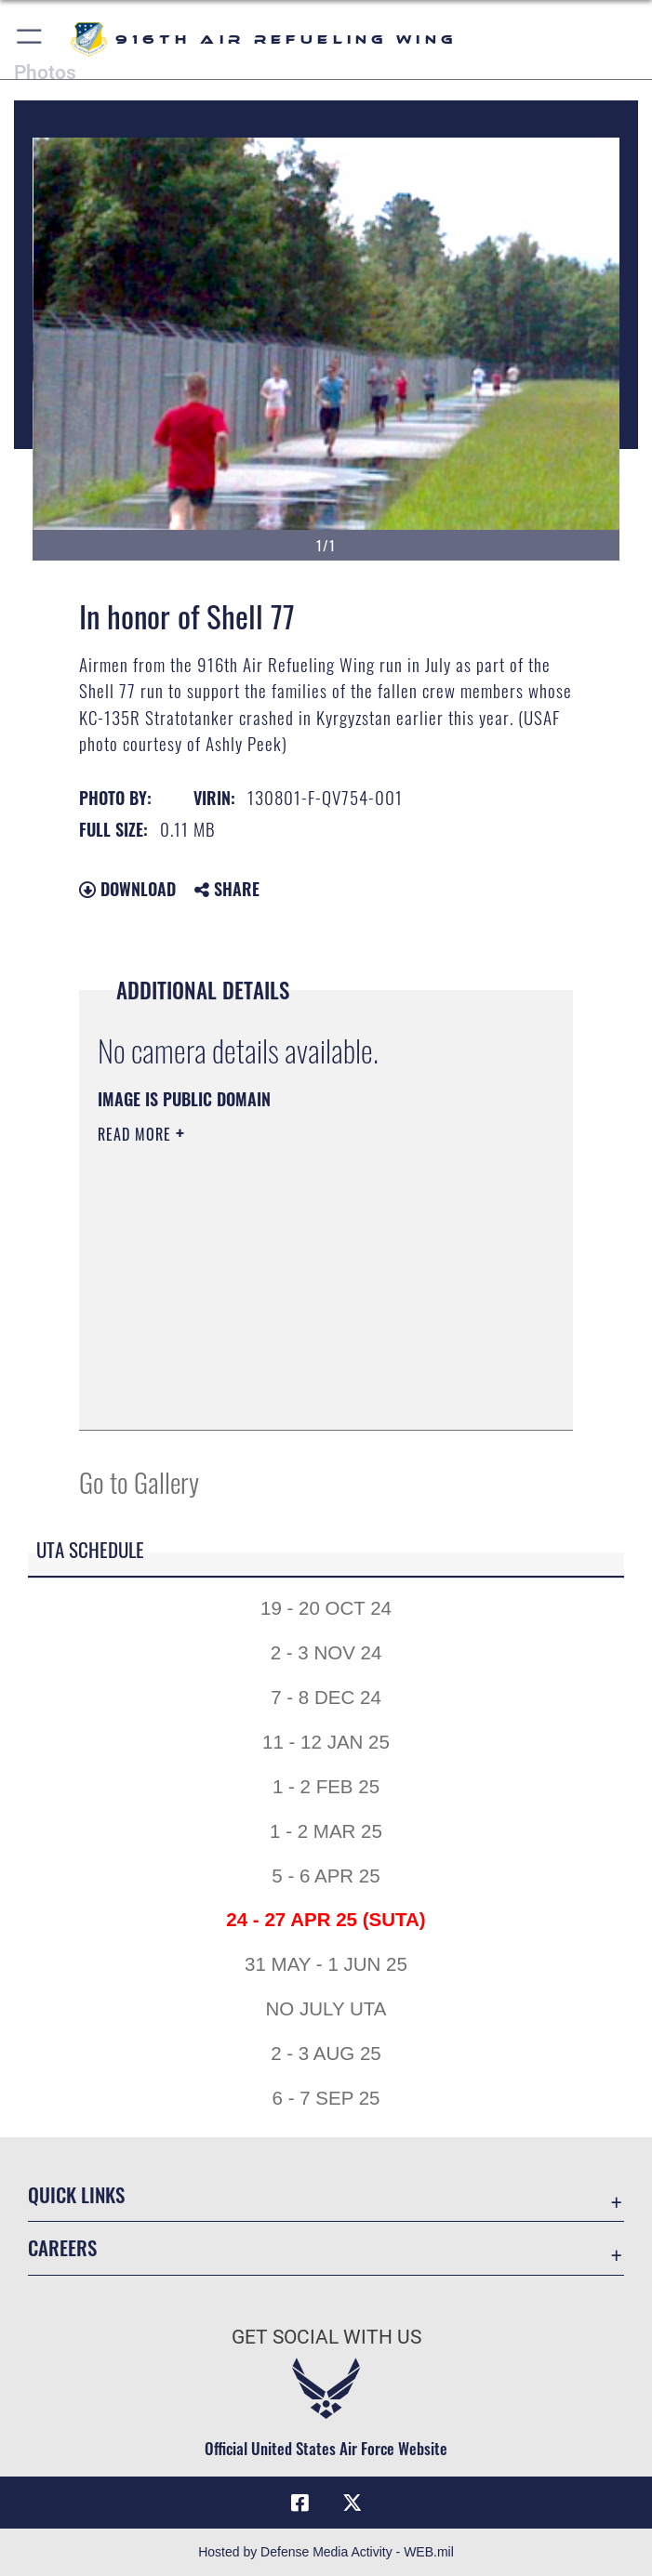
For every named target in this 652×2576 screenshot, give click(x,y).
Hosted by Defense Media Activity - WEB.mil (326, 2551)
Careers (62, 2248)
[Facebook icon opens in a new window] (300, 2503)
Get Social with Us (326, 2337)
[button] (30, 39)
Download (127, 889)
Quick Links (76, 2195)
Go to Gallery (139, 1481)
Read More (137, 1134)
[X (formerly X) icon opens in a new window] (352, 2503)
